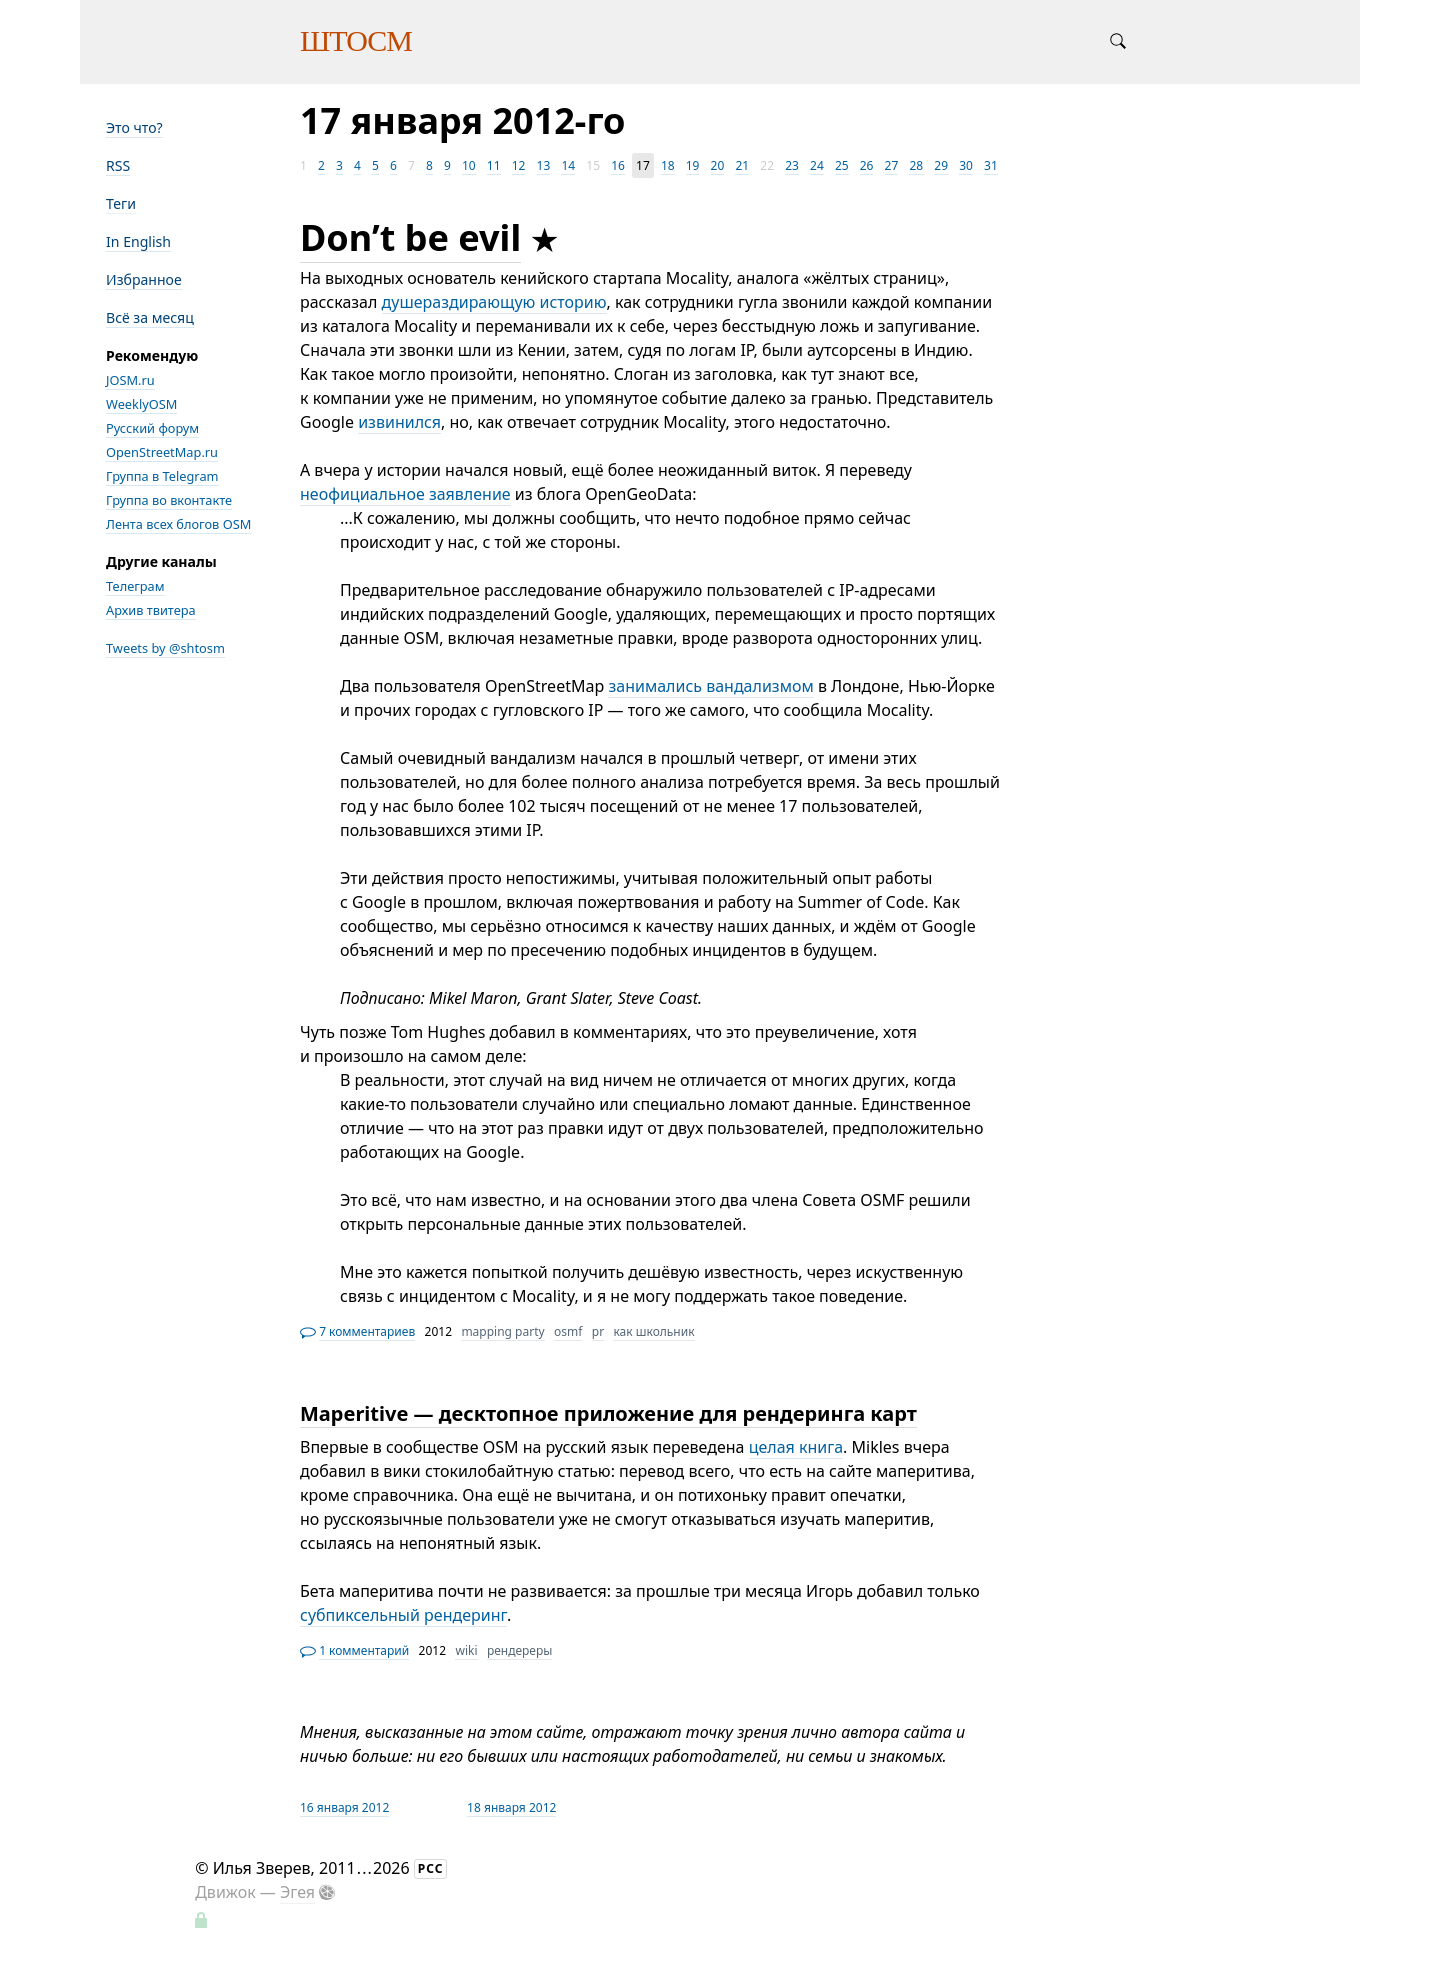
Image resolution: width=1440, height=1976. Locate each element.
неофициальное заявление (405, 494)
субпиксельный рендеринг (403, 1615)
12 (519, 165)
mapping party (502, 1331)
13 (544, 165)
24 (817, 165)
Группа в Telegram (162, 476)
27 (892, 165)
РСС (431, 1868)
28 (916, 165)
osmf (568, 1331)
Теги (121, 203)
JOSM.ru (130, 380)
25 (842, 165)
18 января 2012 (511, 1807)
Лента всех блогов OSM (178, 524)
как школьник (653, 1331)
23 (792, 165)
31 (991, 165)
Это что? (134, 127)
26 (867, 165)
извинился (399, 422)
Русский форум (152, 428)
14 (568, 165)
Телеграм (135, 586)
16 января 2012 (344, 1807)
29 (941, 165)
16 (618, 165)
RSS (118, 165)
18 (668, 165)
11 (494, 165)
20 (718, 165)
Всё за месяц (150, 317)
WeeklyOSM (141, 404)
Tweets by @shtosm (165, 648)
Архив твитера (151, 610)
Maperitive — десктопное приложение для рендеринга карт (608, 1413)
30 (966, 165)
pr (598, 1331)
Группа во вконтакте (169, 500)
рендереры (520, 1650)
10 (469, 165)
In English (138, 241)
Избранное (144, 279)
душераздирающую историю (494, 302)
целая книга (796, 1447)
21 (742, 165)
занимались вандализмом (710, 686)
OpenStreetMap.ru (162, 452)
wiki (466, 1650)
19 (693, 165)
